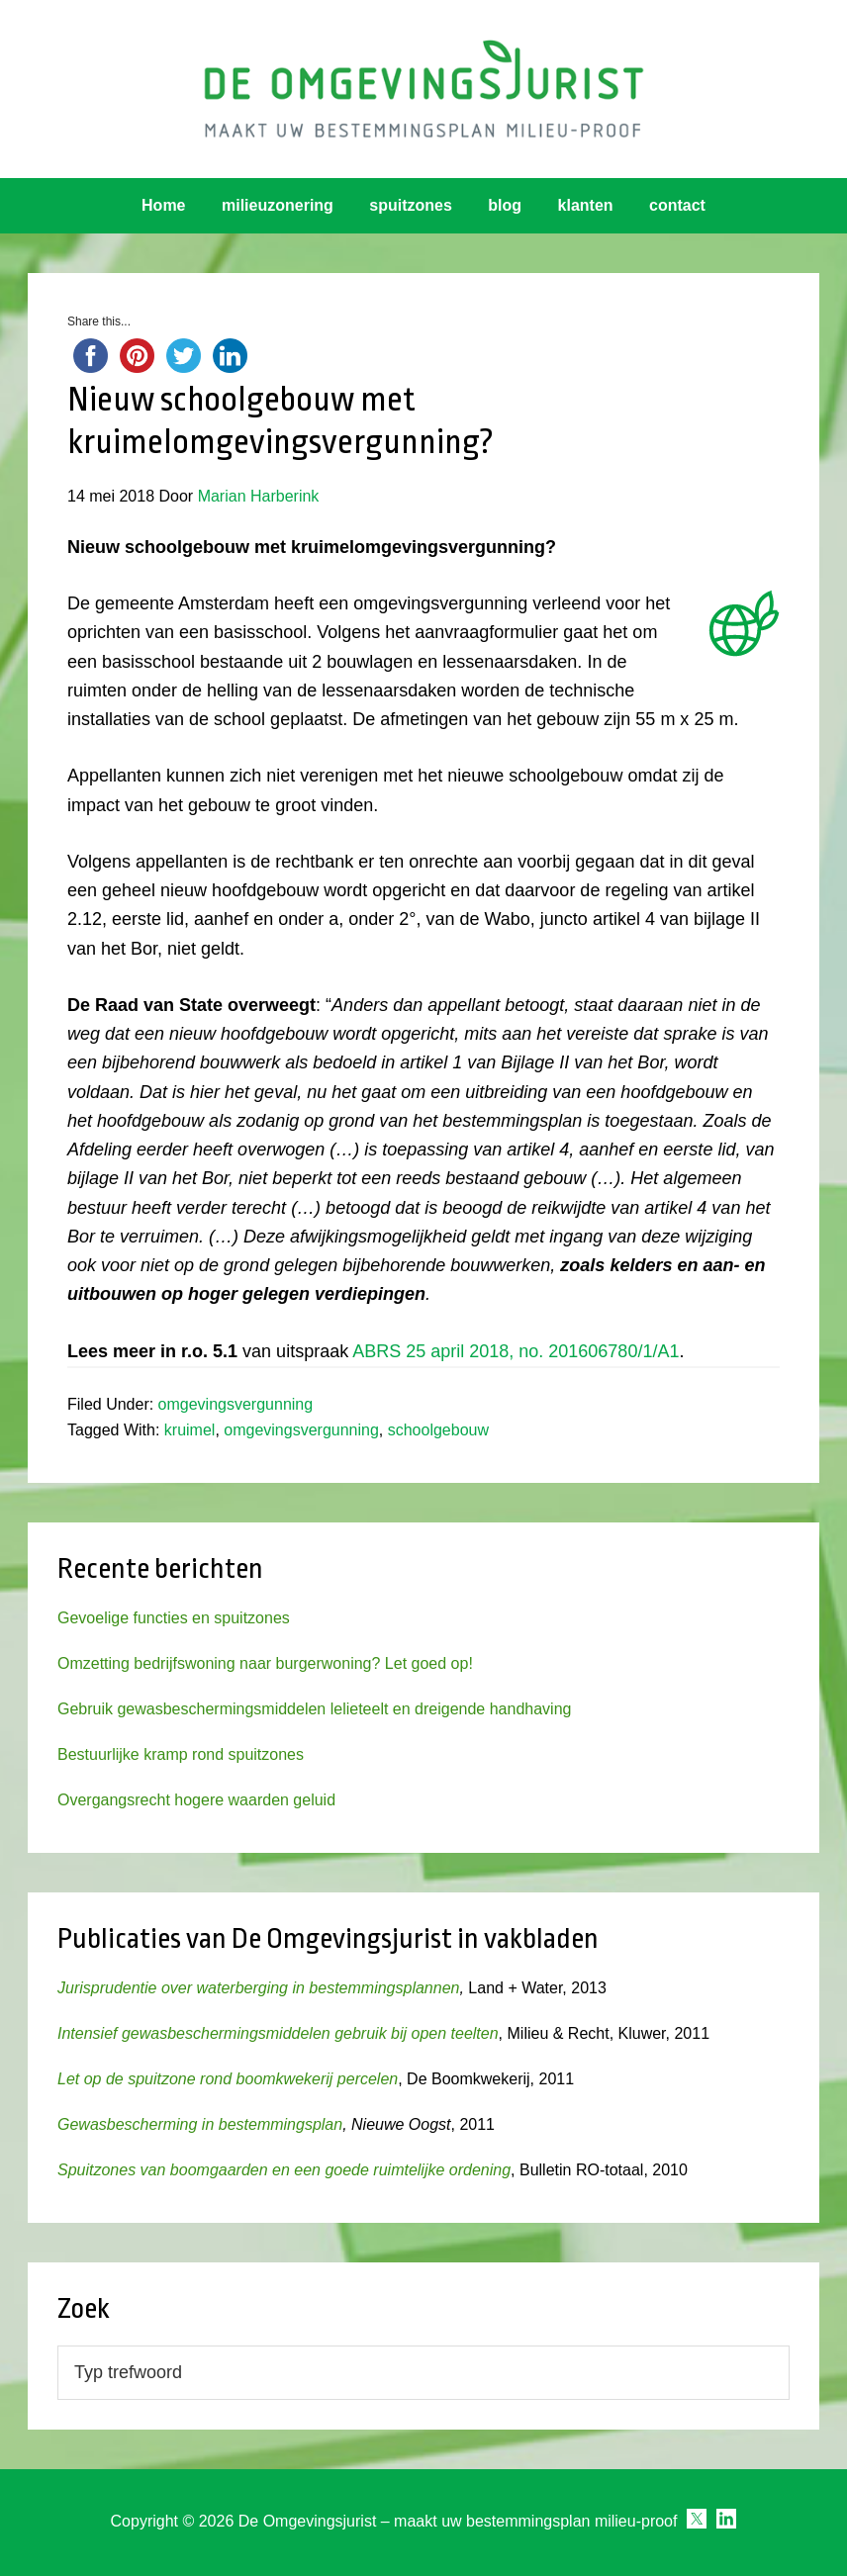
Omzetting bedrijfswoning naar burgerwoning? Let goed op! (265, 1663)
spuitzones (410, 205)
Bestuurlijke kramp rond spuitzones (180, 1754)
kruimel (190, 1430)
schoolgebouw (438, 1430)
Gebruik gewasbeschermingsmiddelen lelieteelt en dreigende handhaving (314, 1709)
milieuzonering (277, 205)
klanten (585, 205)
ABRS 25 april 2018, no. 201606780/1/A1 (515, 1351)
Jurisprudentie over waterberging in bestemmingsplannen (258, 1987)
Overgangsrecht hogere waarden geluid (196, 1800)
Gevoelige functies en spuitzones (173, 1618)
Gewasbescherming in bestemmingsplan (199, 2124)
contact (677, 205)
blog (504, 205)
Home (163, 205)
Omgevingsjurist (423, 89)
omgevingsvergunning (236, 1404)
